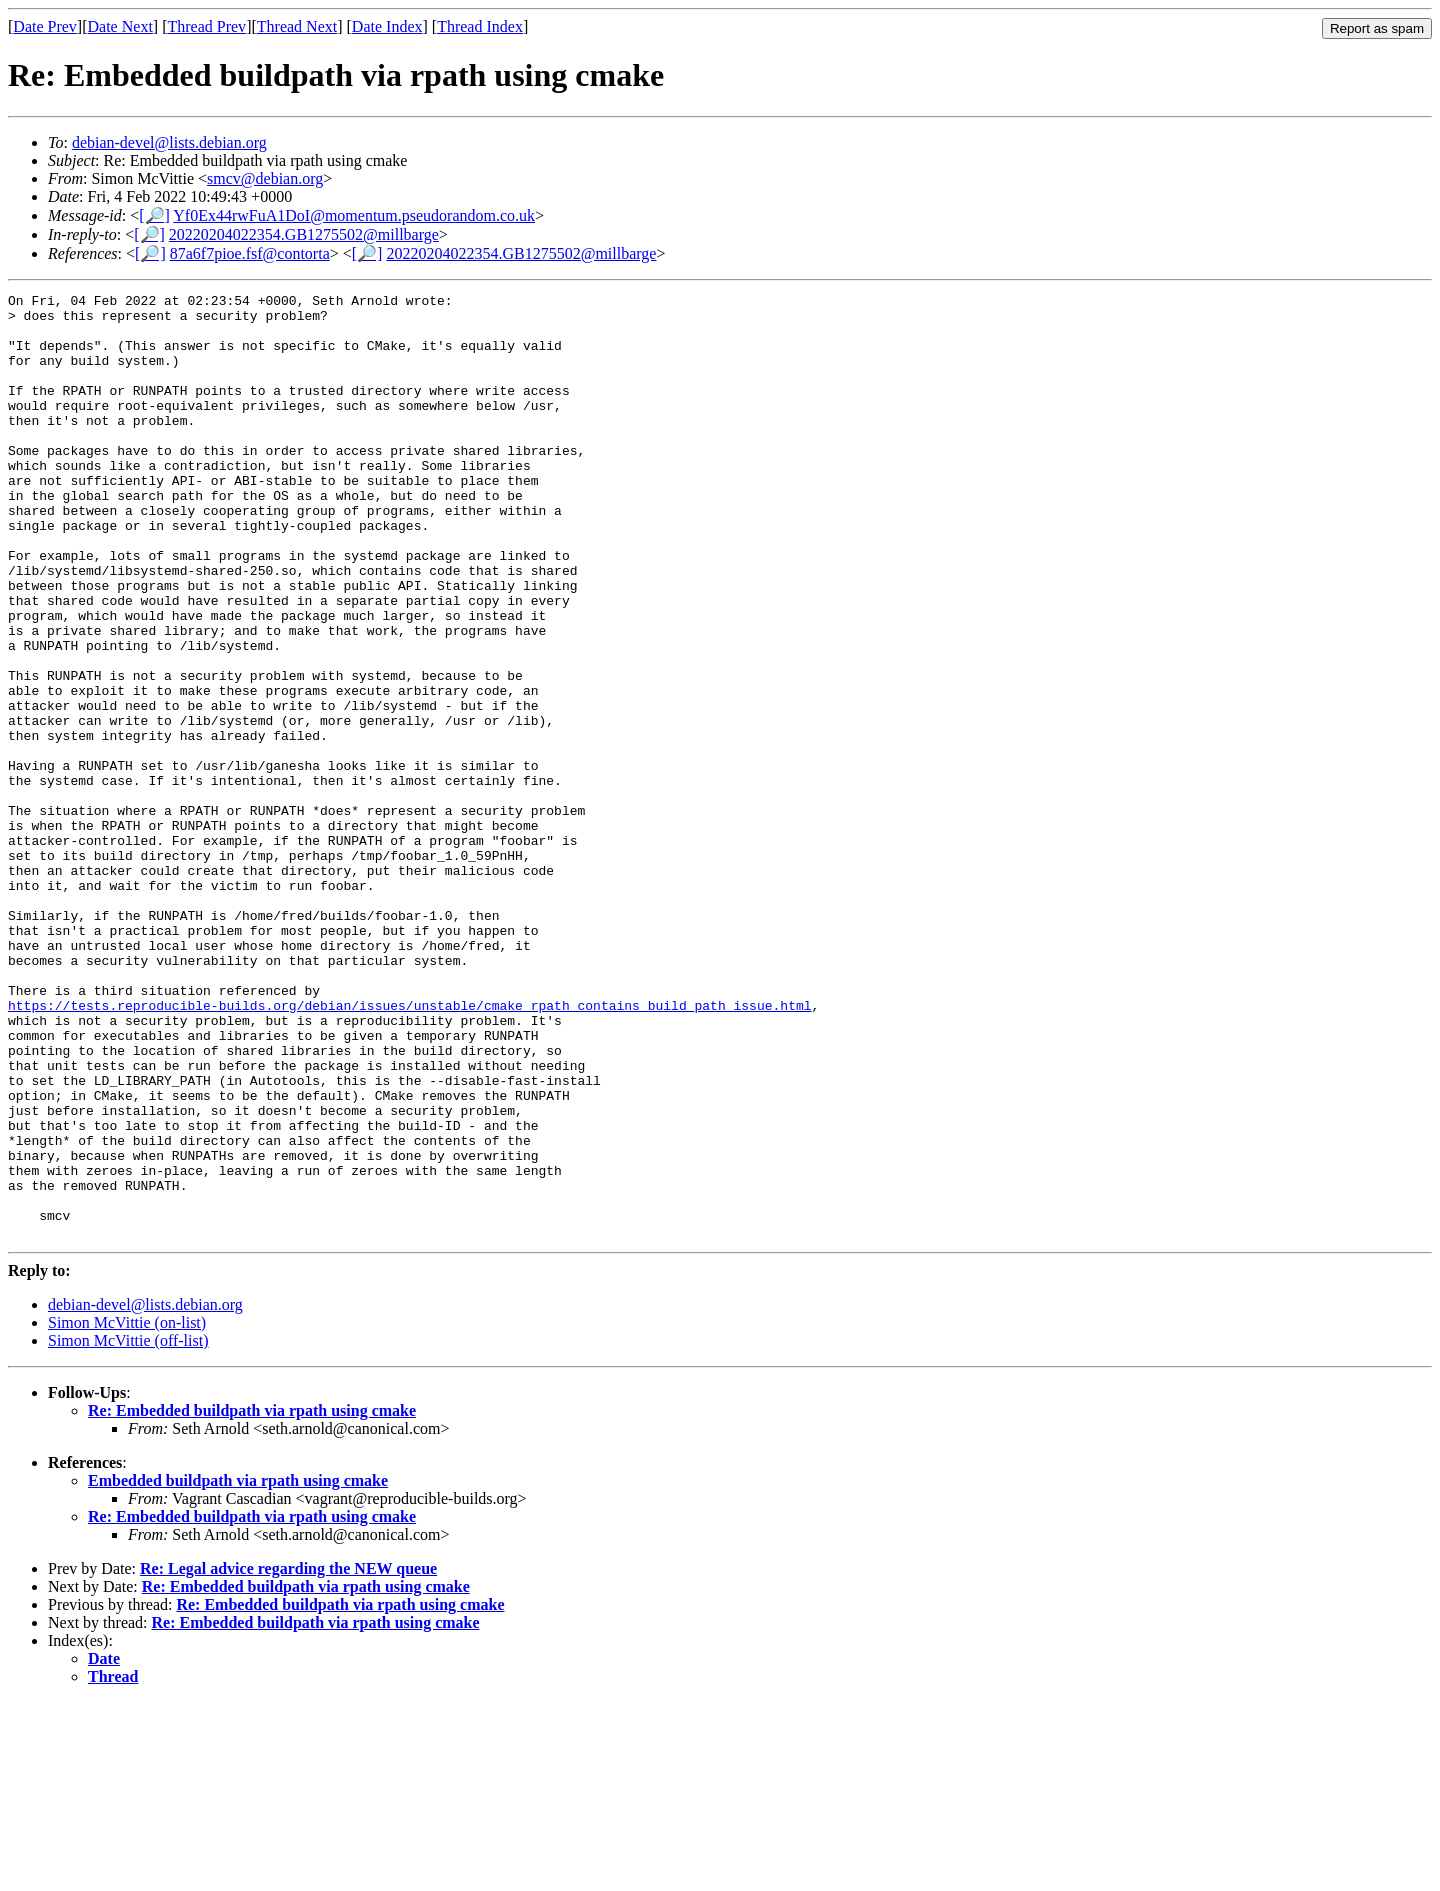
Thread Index (480, 26)
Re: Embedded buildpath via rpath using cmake (252, 1599)
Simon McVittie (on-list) (127, 1511)
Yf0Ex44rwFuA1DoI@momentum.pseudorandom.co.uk (354, 215)
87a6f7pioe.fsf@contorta (250, 253)
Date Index (387, 26)
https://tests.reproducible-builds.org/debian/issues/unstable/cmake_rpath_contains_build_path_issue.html (409, 1149)
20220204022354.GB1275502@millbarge (304, 234)
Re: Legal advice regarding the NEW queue (288, 1757)
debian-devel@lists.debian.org (169, 142)
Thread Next (297, 26)
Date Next (120, 26)
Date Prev (45, 26)
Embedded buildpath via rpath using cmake (238, 1669)
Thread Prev (206, 26)
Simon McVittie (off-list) (128, 1529)
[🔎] (154, 215)
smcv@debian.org (265, 178)
